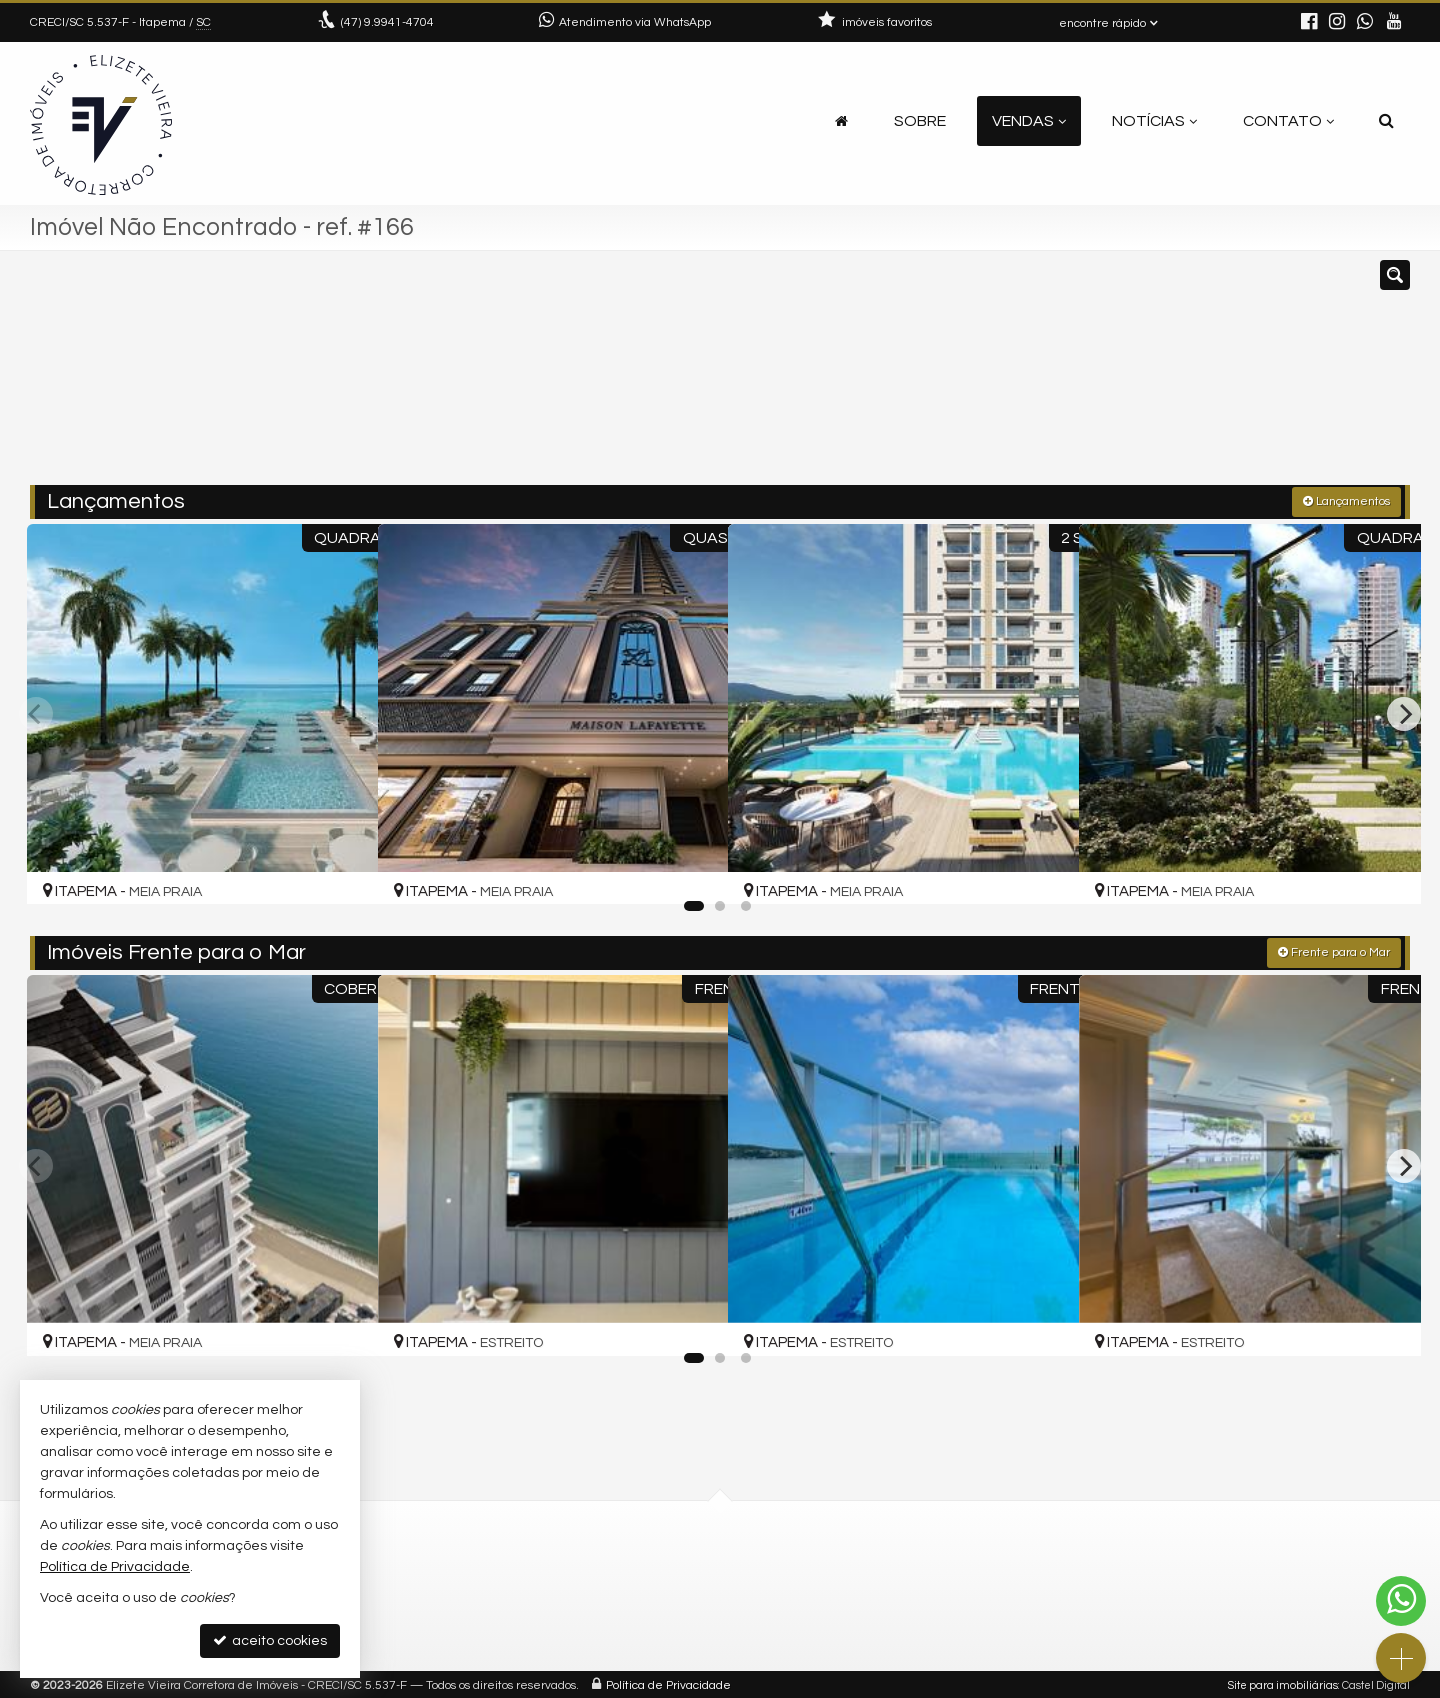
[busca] (1386, 121)
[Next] (1404, 712)
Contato (1288, 121)
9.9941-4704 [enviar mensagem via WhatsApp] (387, 22)
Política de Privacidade (668, 1682)
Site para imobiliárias (1283, 1682)
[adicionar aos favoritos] (339, 868)
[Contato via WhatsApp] (1401, 1601)
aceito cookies (270, 1640)
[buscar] (1128, 377)
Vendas (1029, 121)
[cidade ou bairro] (942, 377)
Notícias (1154, 121)
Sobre (920, 121)
